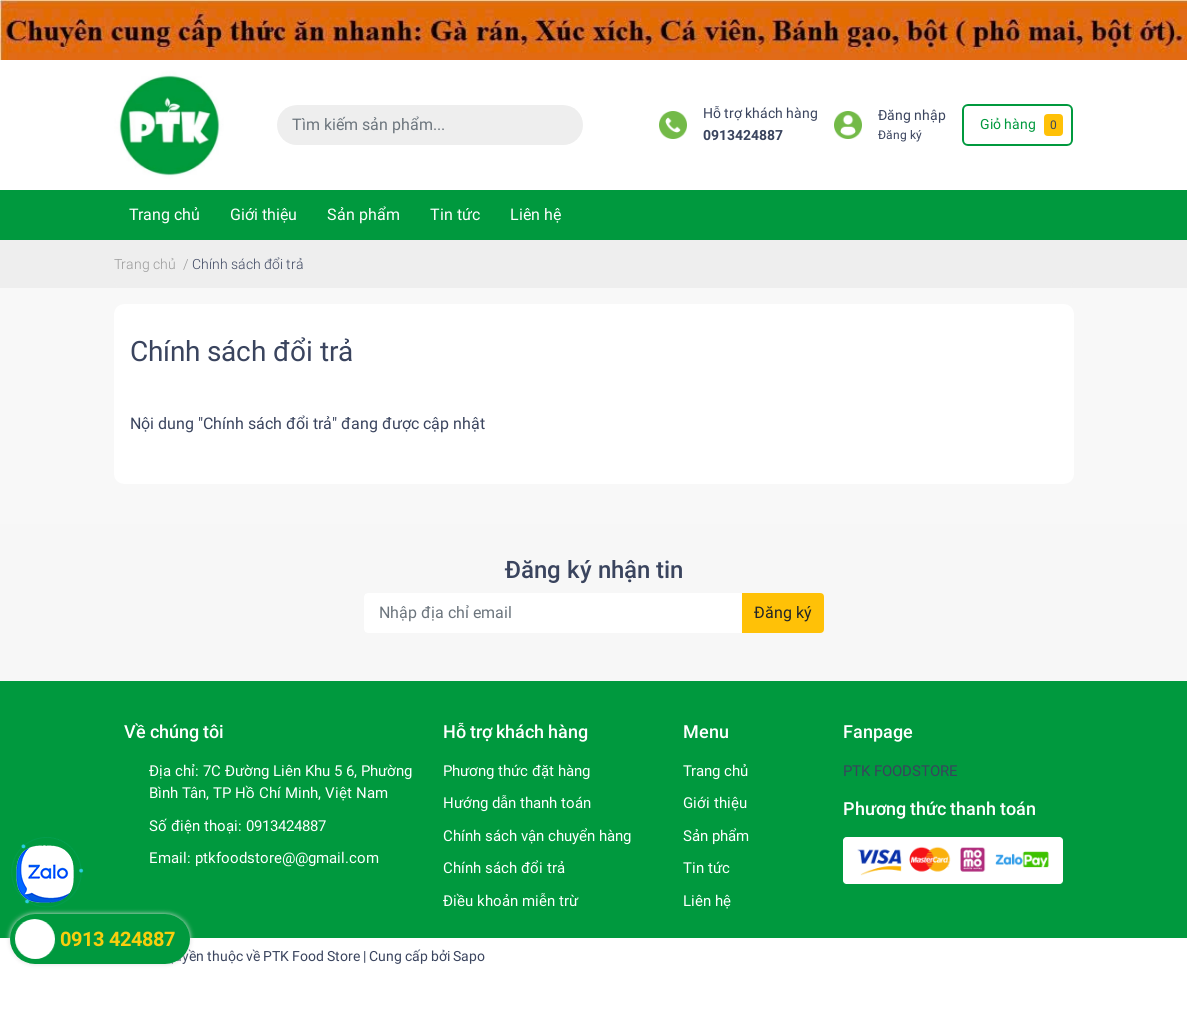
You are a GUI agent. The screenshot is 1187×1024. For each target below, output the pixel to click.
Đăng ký (900, 135)
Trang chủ (164, 214)
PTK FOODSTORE (900, 771)
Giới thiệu (263, 214)
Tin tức (455, 214)
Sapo (469, 956)
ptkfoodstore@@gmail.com (287, 858)
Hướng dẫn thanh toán (517, 803)
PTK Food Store (311, 956)
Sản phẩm (363, 214)
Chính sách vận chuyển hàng (537, 836)
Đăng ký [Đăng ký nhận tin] (783, 612)
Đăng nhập (912, 115)
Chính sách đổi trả (241, 351)
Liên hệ (535, 214)
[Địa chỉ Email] (594, 613)
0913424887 (743, 135)
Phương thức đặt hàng (516, 771)
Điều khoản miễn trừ (510, 901)
